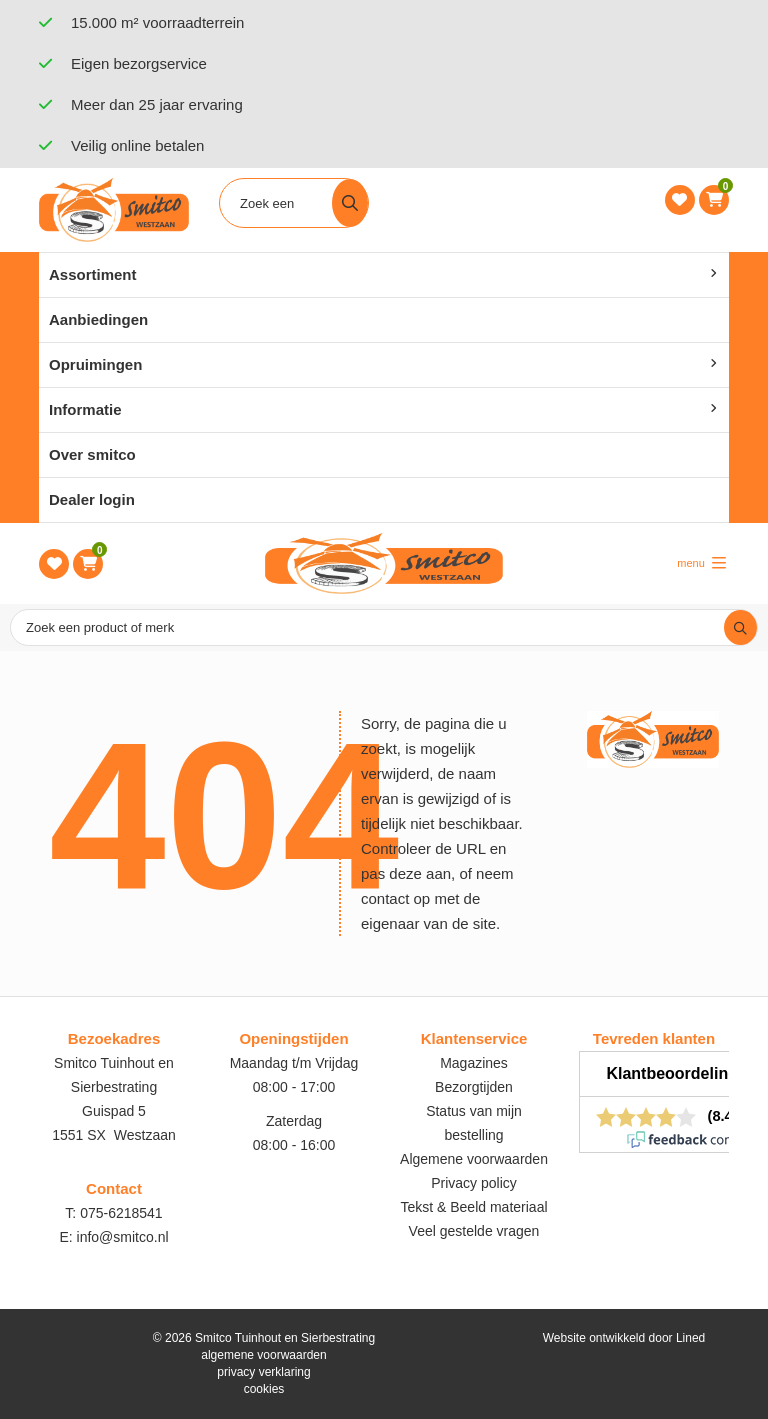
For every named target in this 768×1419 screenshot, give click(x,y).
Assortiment (93, 274)
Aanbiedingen (98, 319)
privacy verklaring (263, 1372)
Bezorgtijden (474, 1087)
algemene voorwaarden (263, 1355)
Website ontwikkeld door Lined (624, 1338)
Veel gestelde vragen (474, 1231)
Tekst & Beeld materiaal (473, 1207)
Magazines (474, 1063)
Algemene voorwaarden (474, 1159)
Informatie (85, 409)
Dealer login (92, 499)
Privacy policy (474, 1183)
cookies (264, 1389)
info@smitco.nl (123, 1237)
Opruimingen (95, 364)
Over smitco (92, 454)
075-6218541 (121, 1213)
